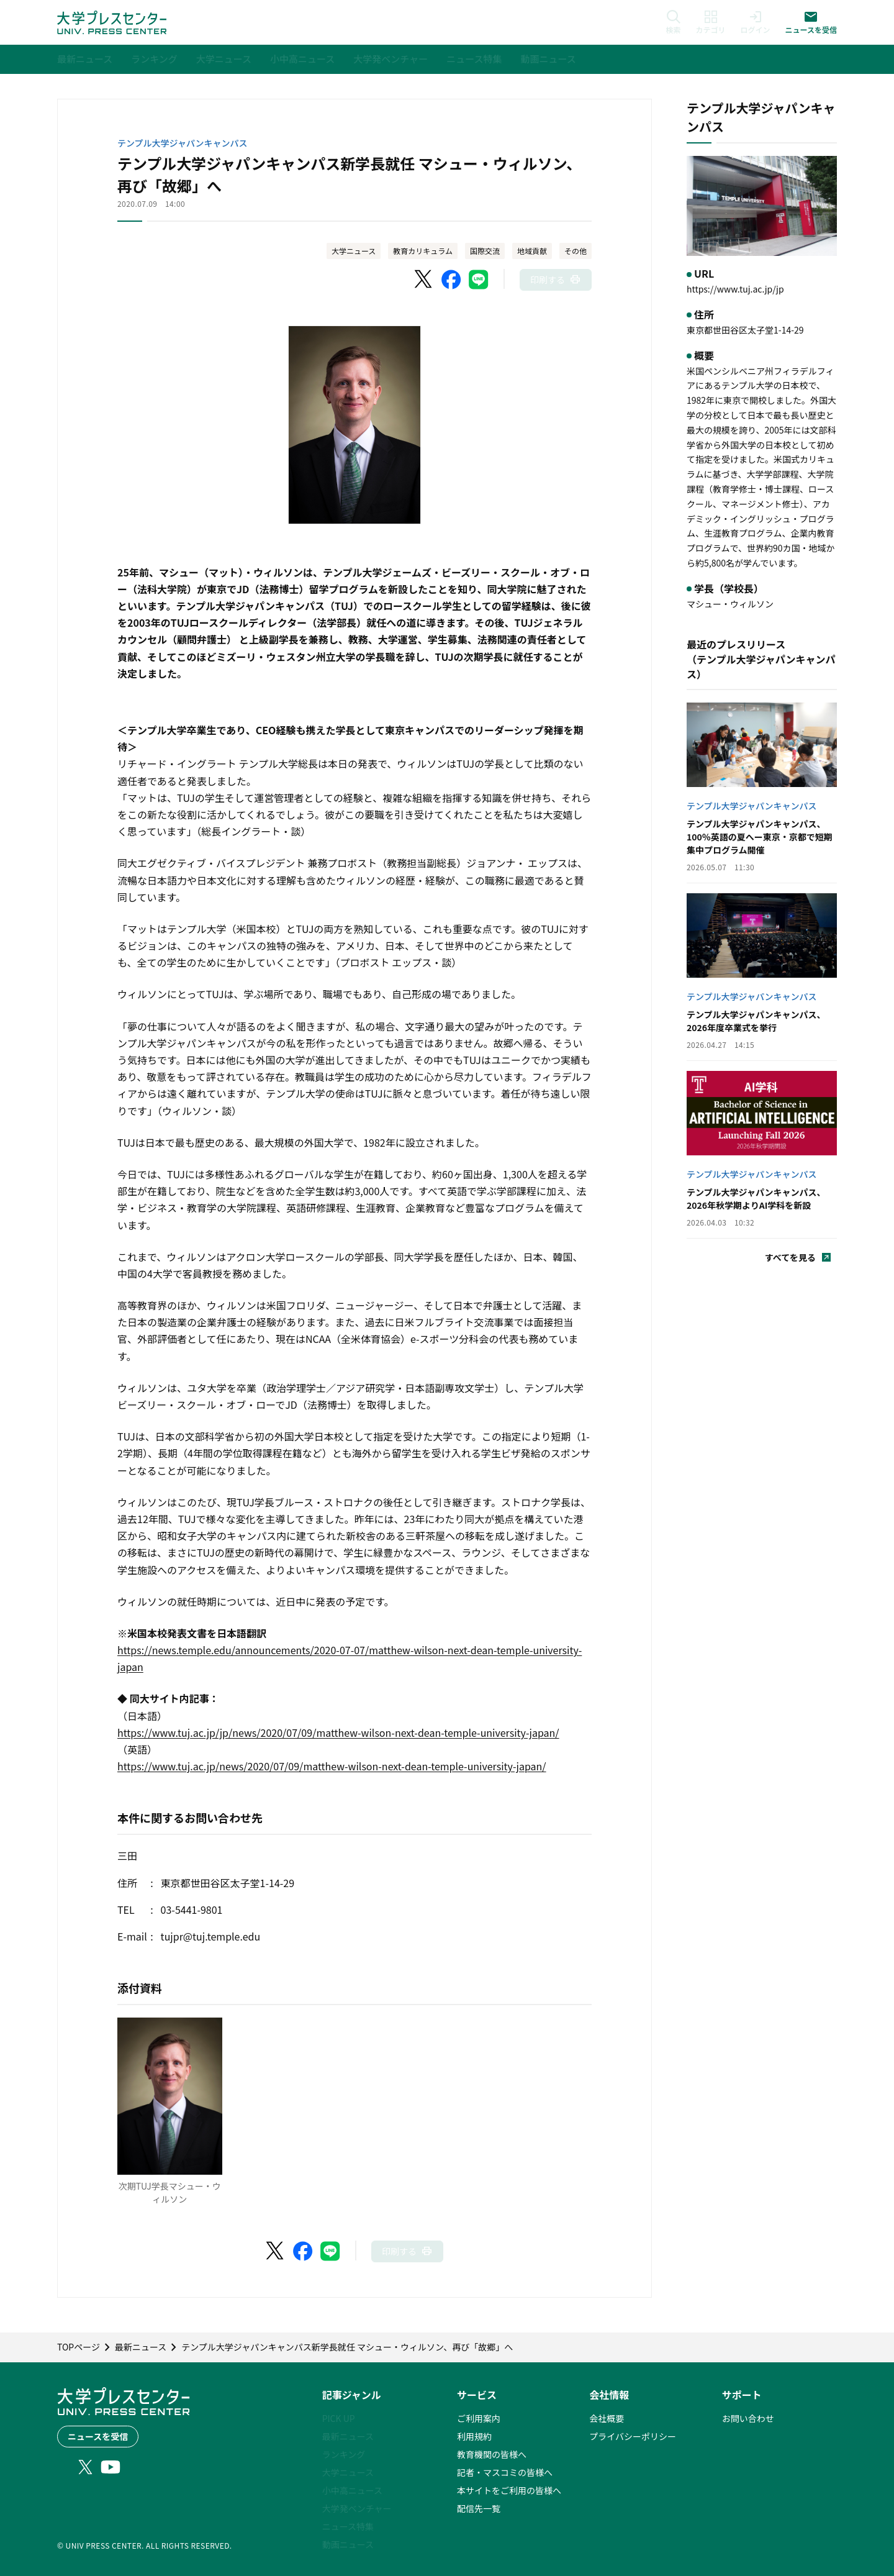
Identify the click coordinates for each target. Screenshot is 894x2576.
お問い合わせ (748, 2418)
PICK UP (338, 2418)
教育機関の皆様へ (491, 2454)
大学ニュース (354, 250)
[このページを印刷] (556, 280)
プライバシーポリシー (632, 2436)
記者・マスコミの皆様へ (505, 2472)
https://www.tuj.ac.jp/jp (735, 289)
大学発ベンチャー (357, 2508)
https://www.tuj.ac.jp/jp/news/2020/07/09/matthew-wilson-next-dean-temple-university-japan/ (338, 1732)
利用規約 (474, 2436)
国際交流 (485, 250)
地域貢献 (532, 250)
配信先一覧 (478, 2508)
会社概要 (606, 2418)
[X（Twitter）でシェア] (424, 279)
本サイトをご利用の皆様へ (509, 2490)
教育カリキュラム (423, 250)
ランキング (344, 2454)
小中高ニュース (352, 2490)
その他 (575, 250)
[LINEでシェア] (479, 279)
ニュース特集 (348, 2526)
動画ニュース (348, 2544)
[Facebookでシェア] (451, 279)
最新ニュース (348, 2436)
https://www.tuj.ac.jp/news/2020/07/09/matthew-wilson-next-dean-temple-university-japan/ (331, 1766)
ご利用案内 (478, 2418)
